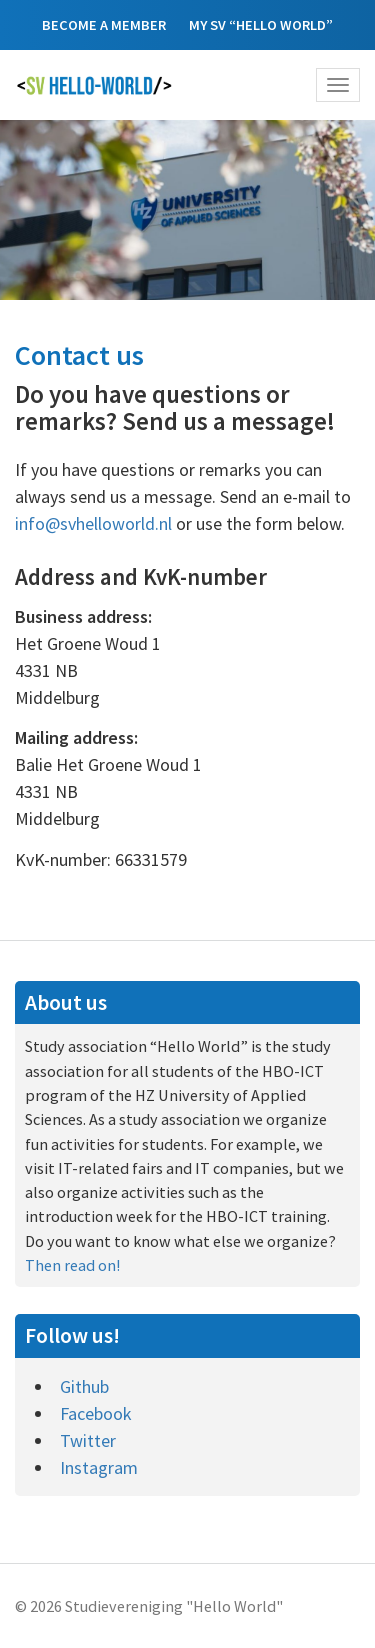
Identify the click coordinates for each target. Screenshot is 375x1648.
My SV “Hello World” (261, 25)
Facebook (96, 1413)
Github (84, 1386)
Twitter (88, 1440)
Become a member (104, 25)
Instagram (99, 1467)
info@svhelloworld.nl (93, 523)
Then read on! (72, 1265)
